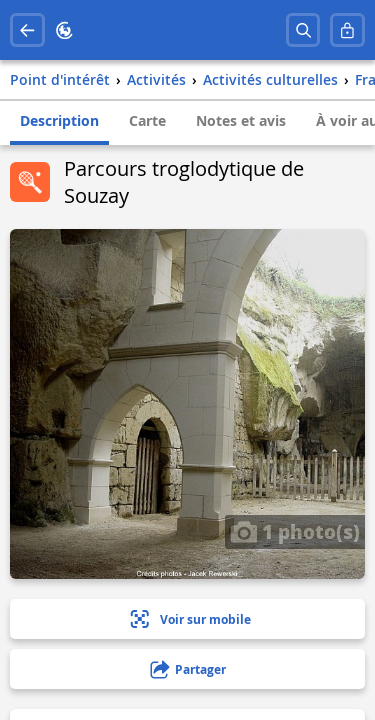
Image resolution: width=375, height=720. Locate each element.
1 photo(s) (295, 531)
